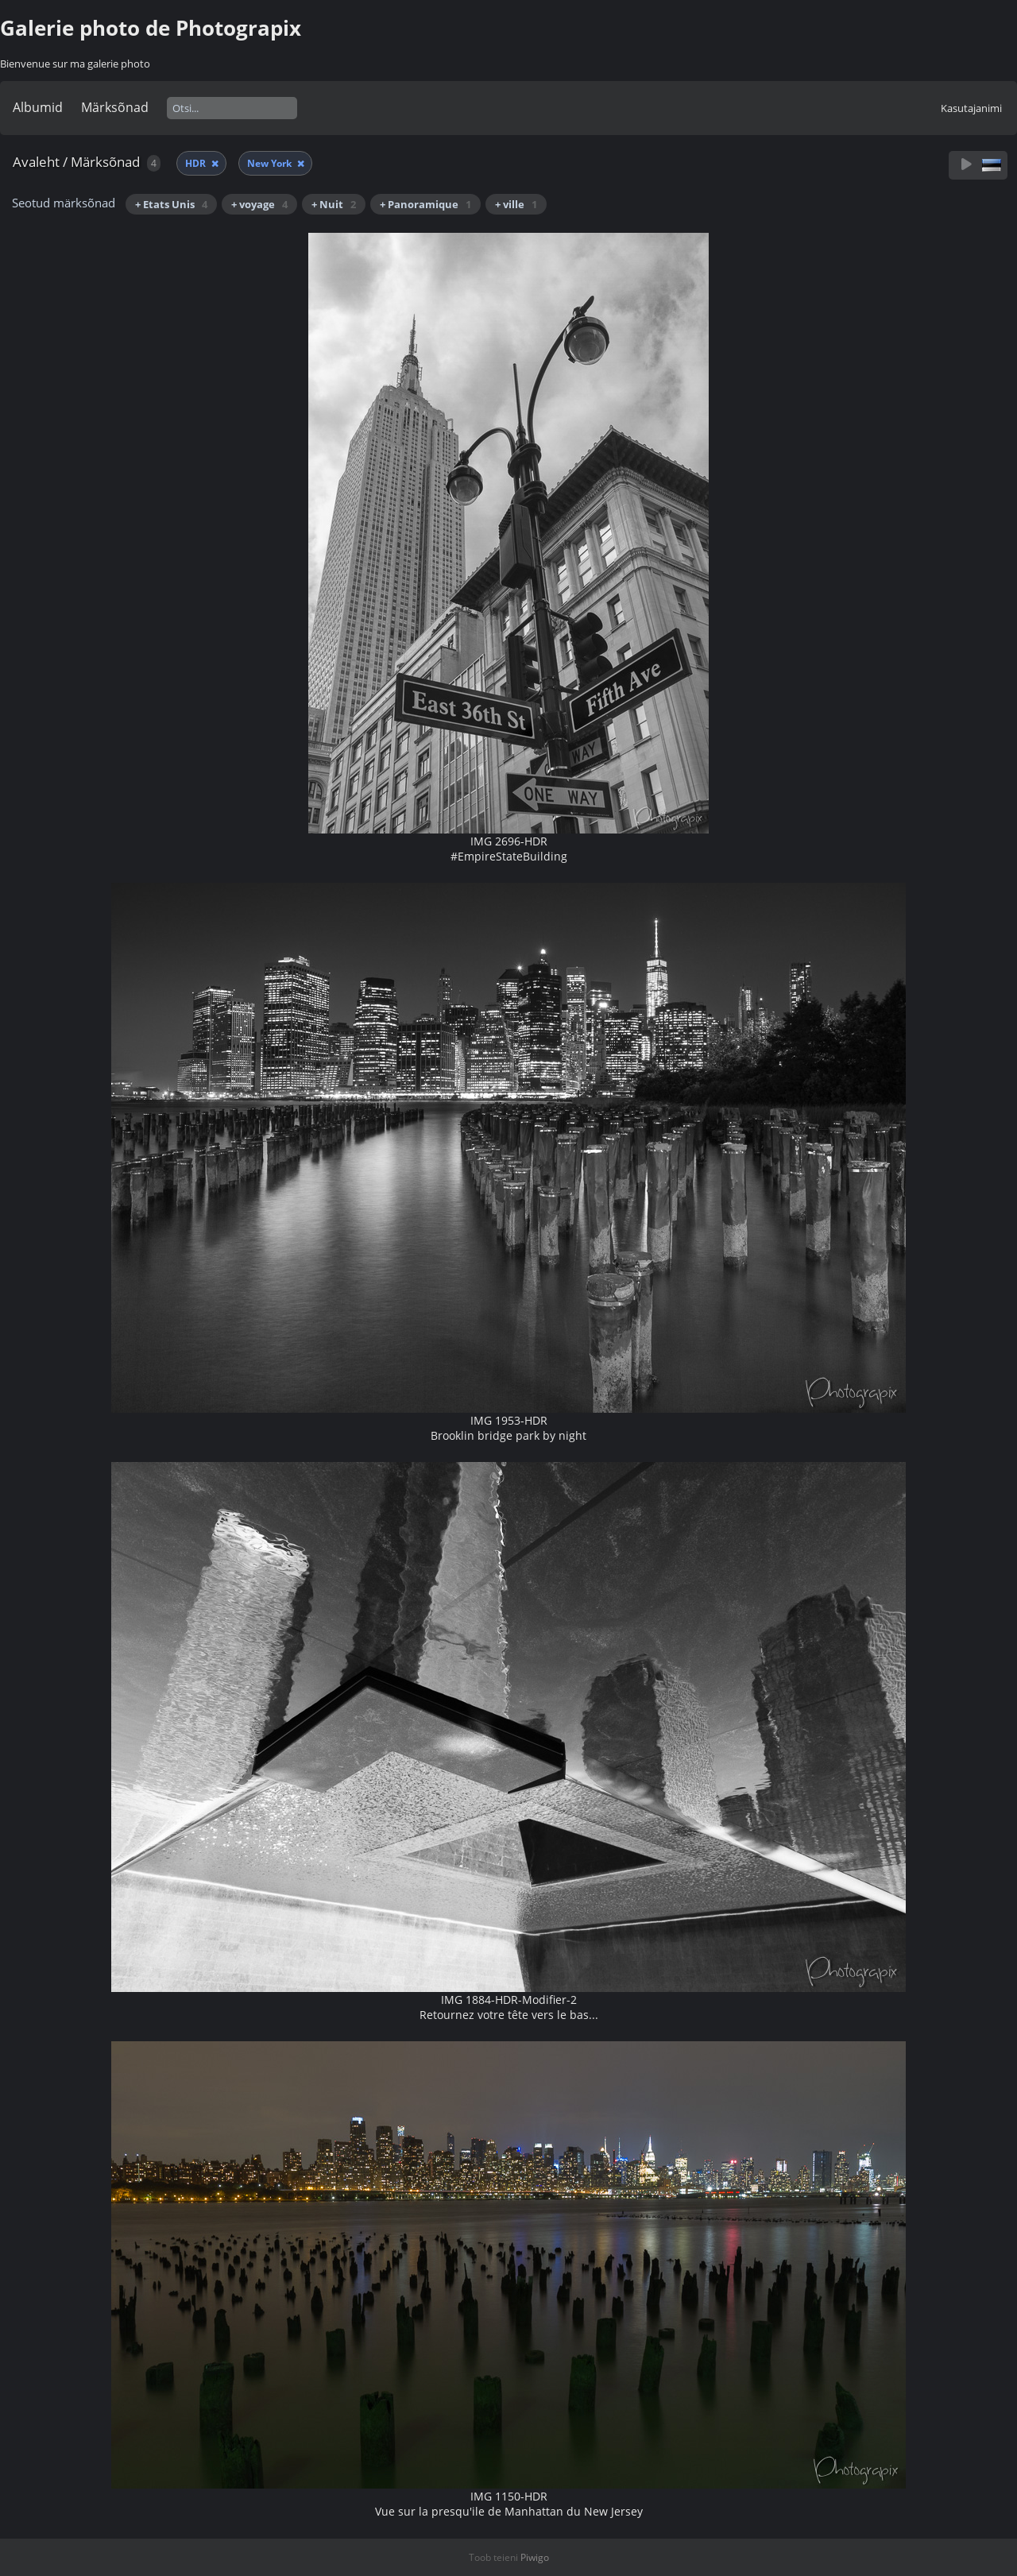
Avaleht (36, 162)
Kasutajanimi (971, 108)
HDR (196, 163)
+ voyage (259, 204)
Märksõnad (115, 107)
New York (270, 163)
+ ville (516, 204)
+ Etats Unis (171, 204)
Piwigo (534, 2557)
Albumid (38, 107)
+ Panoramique (425, 204)
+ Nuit (333, 204)
